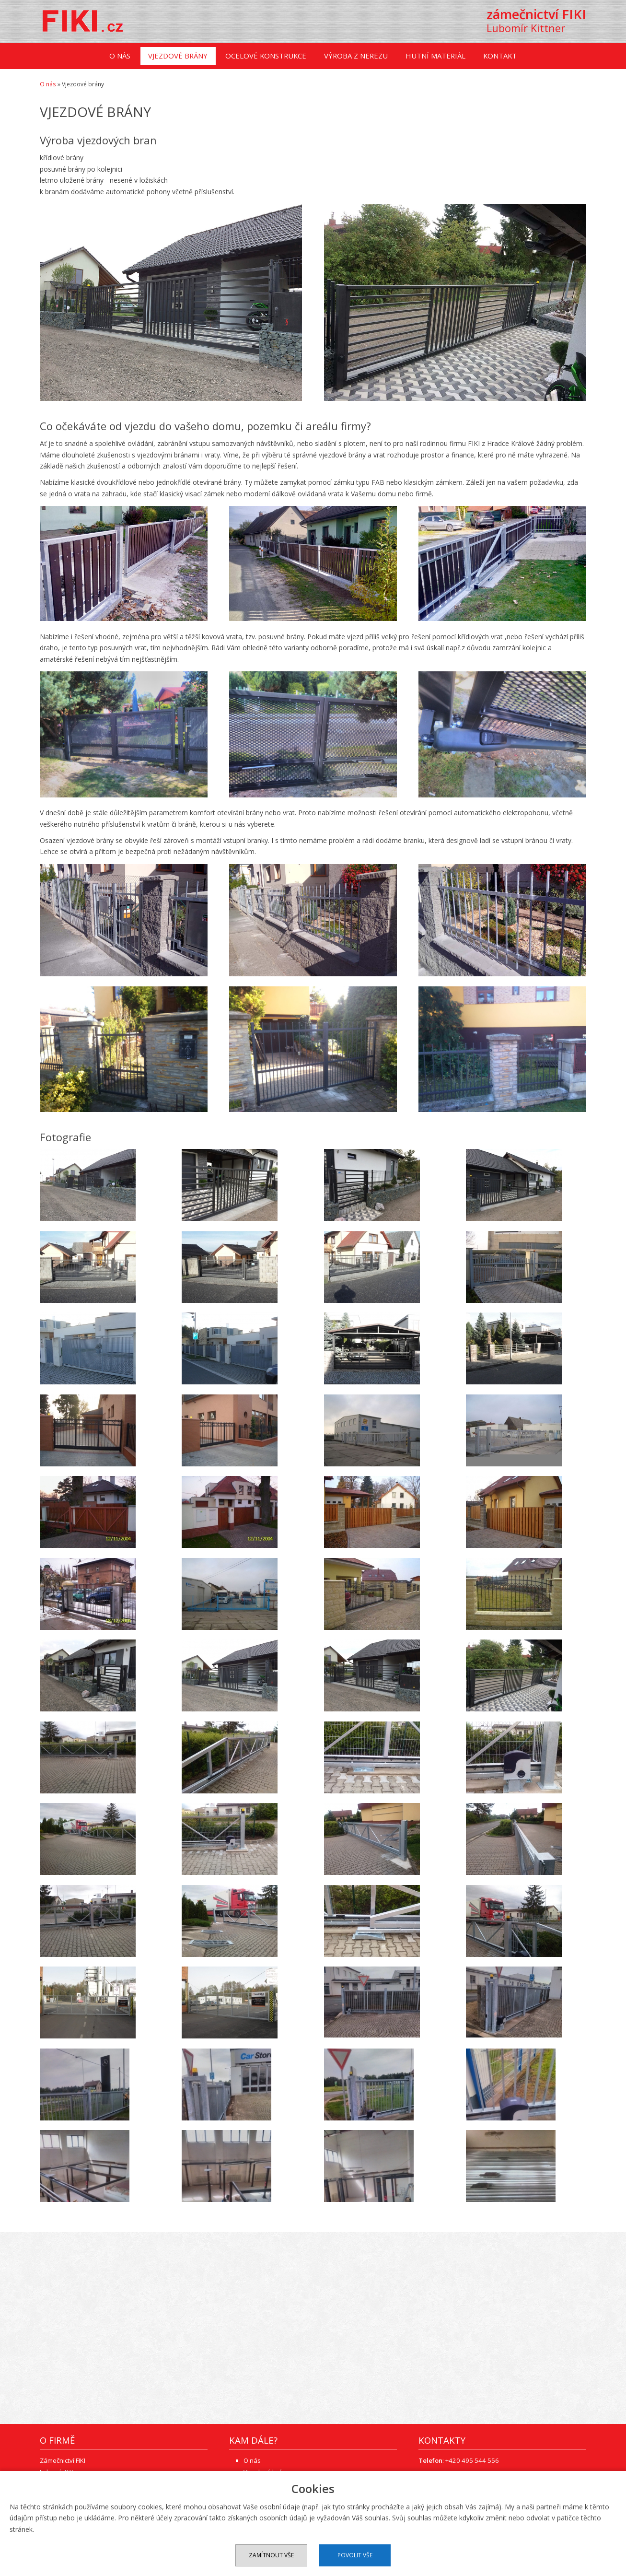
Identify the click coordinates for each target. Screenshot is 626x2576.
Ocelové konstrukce (265, 57)
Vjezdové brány (178, 57)
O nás (119, 57)
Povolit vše (355, 2555)
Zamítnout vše (270, 2555)
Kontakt (500, 57)
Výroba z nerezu (356, 57)
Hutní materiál (435, 57)
